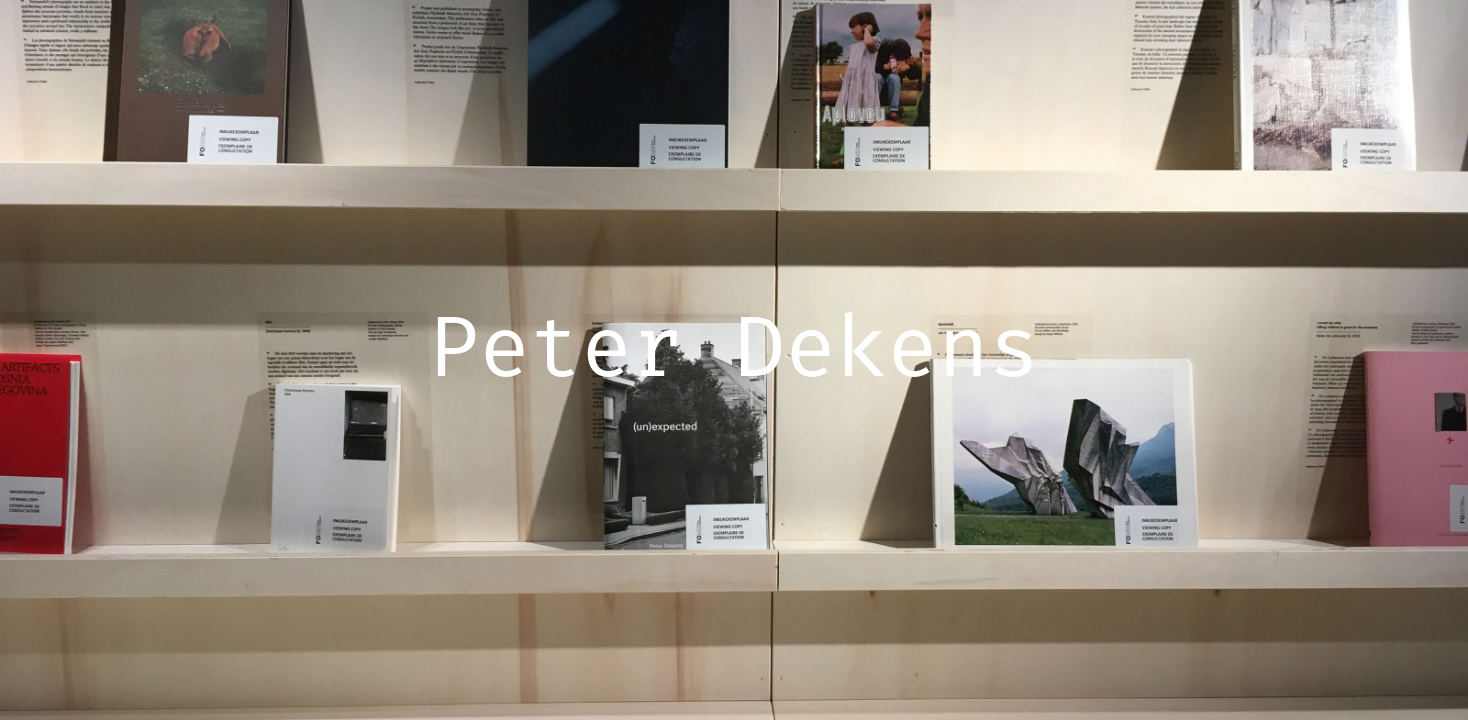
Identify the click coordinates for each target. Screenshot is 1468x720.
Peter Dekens (734, 353)
